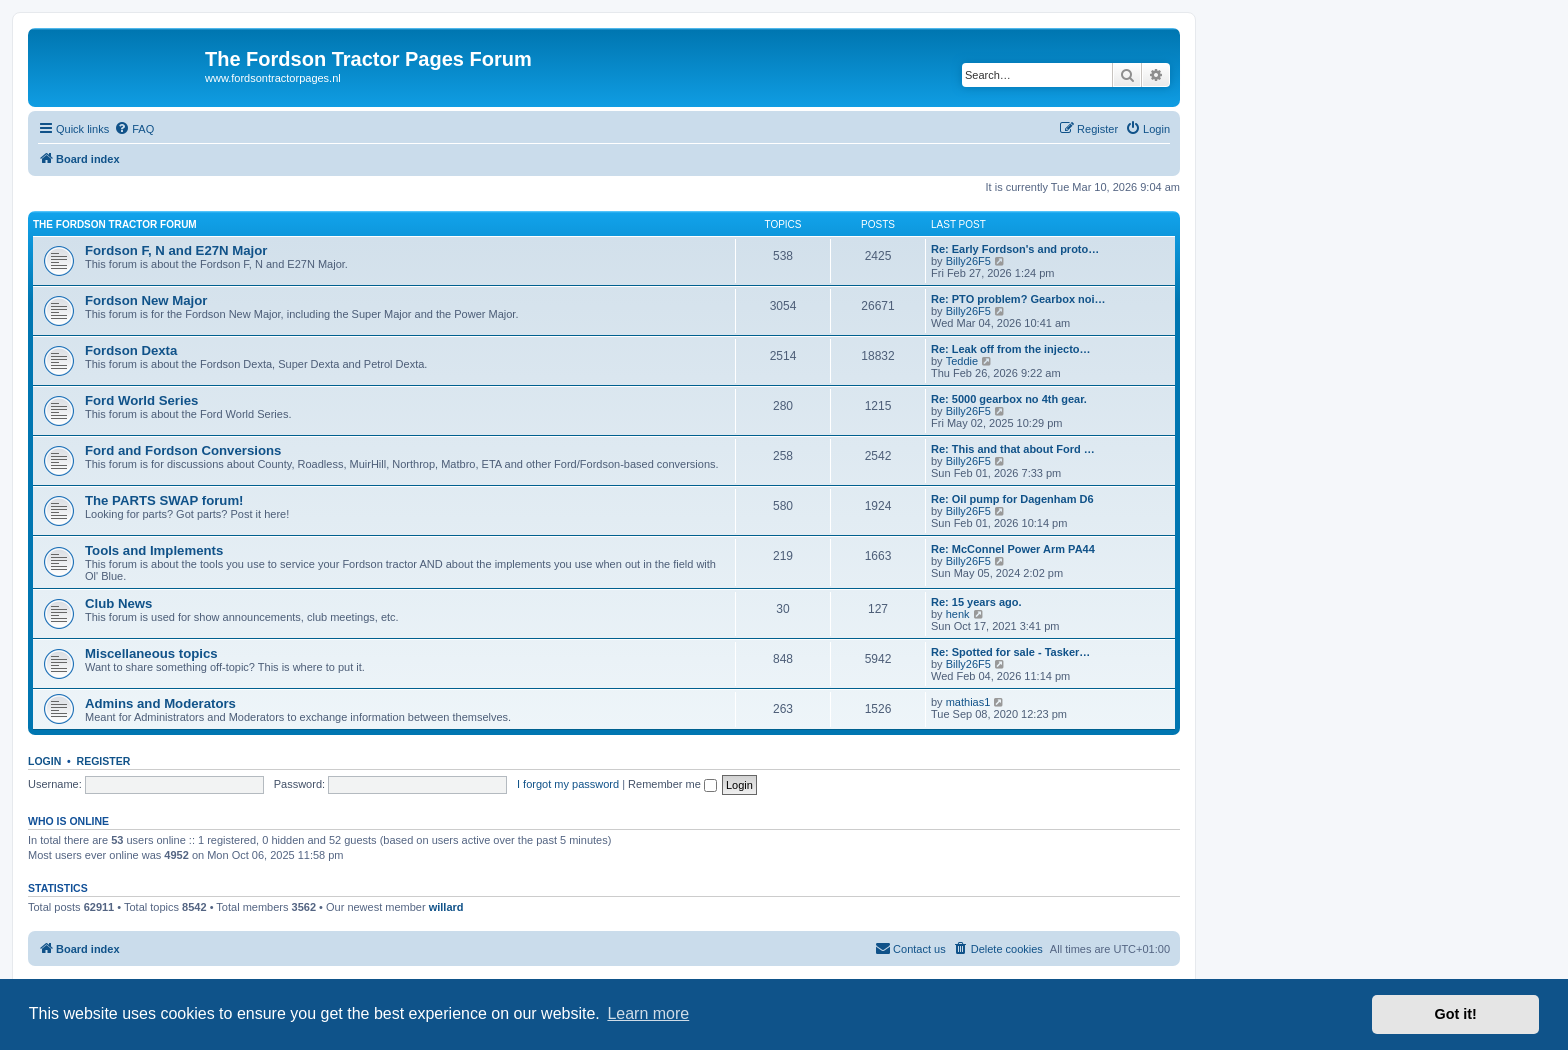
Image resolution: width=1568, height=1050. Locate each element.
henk (958, 614)
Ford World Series (141, 400)
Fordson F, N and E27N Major (176, 250)
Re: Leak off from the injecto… (1011, 349)
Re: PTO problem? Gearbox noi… (1018, 299)
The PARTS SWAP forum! (164, 500)
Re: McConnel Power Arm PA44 (1013, 549)
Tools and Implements (154, 550)
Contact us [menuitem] (910, 948)
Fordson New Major (146, 300)
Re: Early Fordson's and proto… (1015, 249)
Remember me (672, 784)
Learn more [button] (648, 1013)
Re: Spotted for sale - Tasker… (1010, 652)
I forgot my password (568, 784)
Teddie (962, 361)
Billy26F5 (968, 261)
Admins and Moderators (160, 703)
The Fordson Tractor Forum (115, 224)
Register (104, 761)
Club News (118, 603)
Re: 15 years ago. (976, 602)
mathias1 (968, 702)
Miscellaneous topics (151, 653)
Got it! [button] (1456, 1014)
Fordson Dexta (131, 350)
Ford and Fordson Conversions (183, 450)
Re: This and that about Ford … (1013, 449)
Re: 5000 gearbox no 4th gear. (1009, 399)
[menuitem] (134, 129)
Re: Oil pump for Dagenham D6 (1012, 499)
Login (44, 761)
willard (446, 907)
